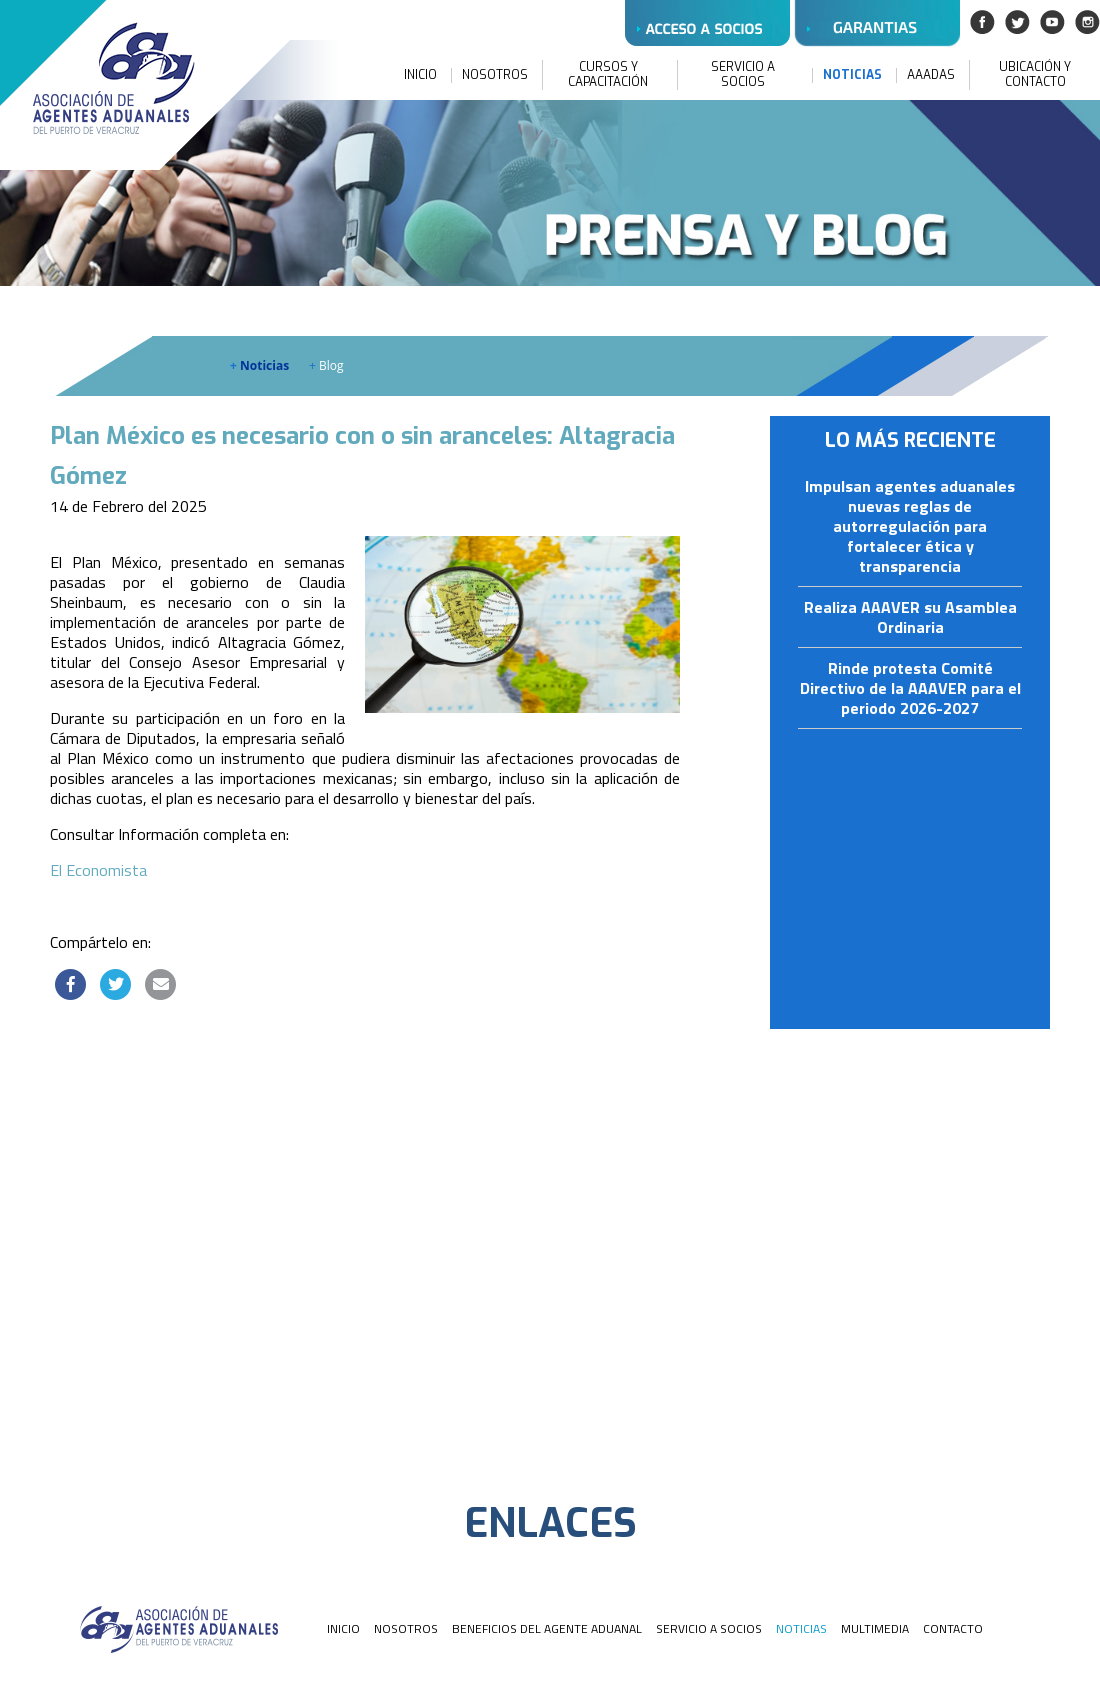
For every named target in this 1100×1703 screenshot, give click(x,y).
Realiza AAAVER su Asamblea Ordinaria (910, 618)
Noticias (259, 365)
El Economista (98, 870)
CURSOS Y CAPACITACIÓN (608, 75)
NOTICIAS (852, 75)
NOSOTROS (495, 75)
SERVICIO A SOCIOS (743, 75)
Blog (326, 365)
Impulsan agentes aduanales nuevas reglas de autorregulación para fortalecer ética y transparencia (910, 527)
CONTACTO (953, 1628)
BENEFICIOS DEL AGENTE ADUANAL (547, 1628)
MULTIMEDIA (875, 1628)
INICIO (420, 75)
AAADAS (931, 75)
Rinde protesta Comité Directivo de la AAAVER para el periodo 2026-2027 (910, 689)
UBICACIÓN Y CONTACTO (1035, 75)
